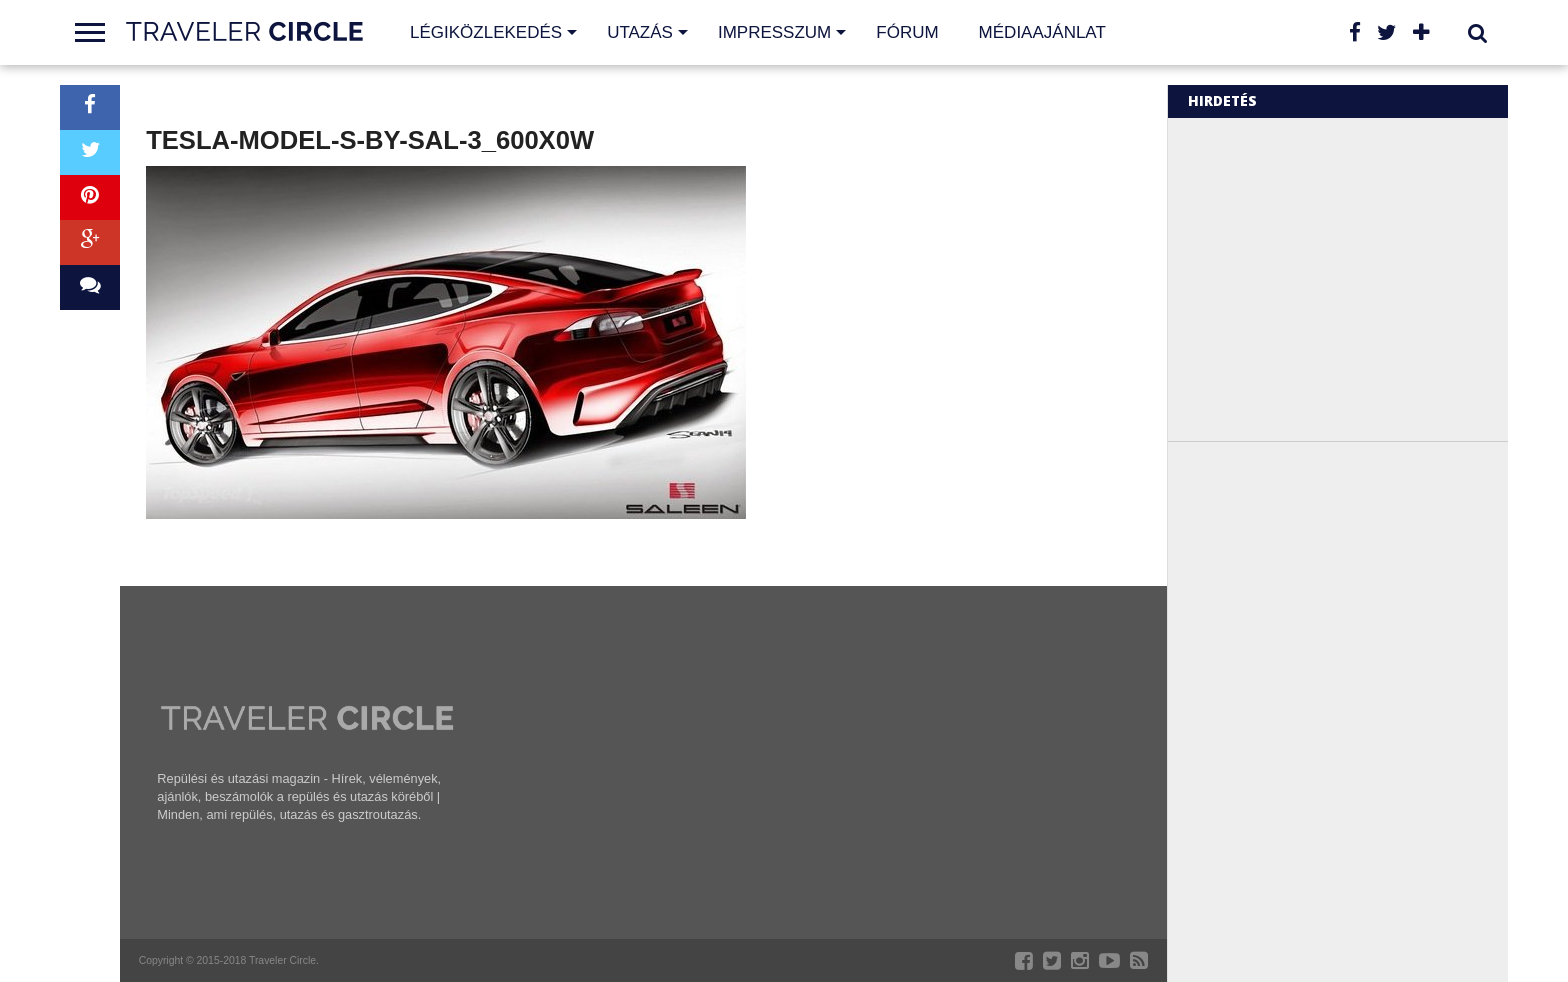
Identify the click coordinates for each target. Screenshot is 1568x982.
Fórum (907, 32)
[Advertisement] (1356, 278)
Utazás (640, 32)
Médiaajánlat (1042, 32)
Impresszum (774, 32)
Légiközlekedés (486, 32)
